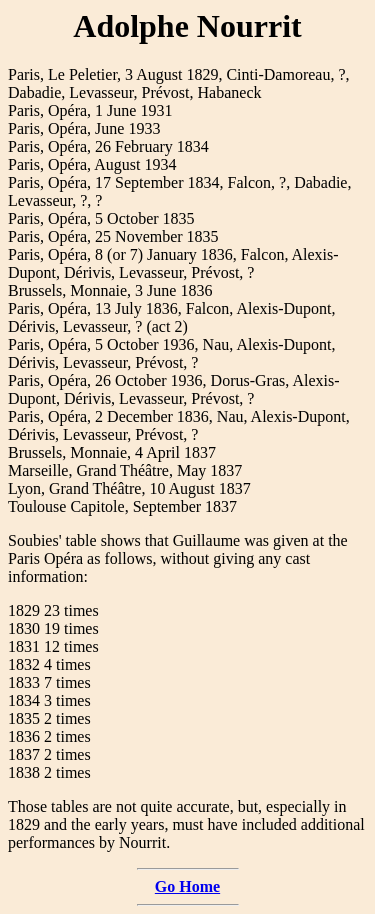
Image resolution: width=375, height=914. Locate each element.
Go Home (187, 886)
